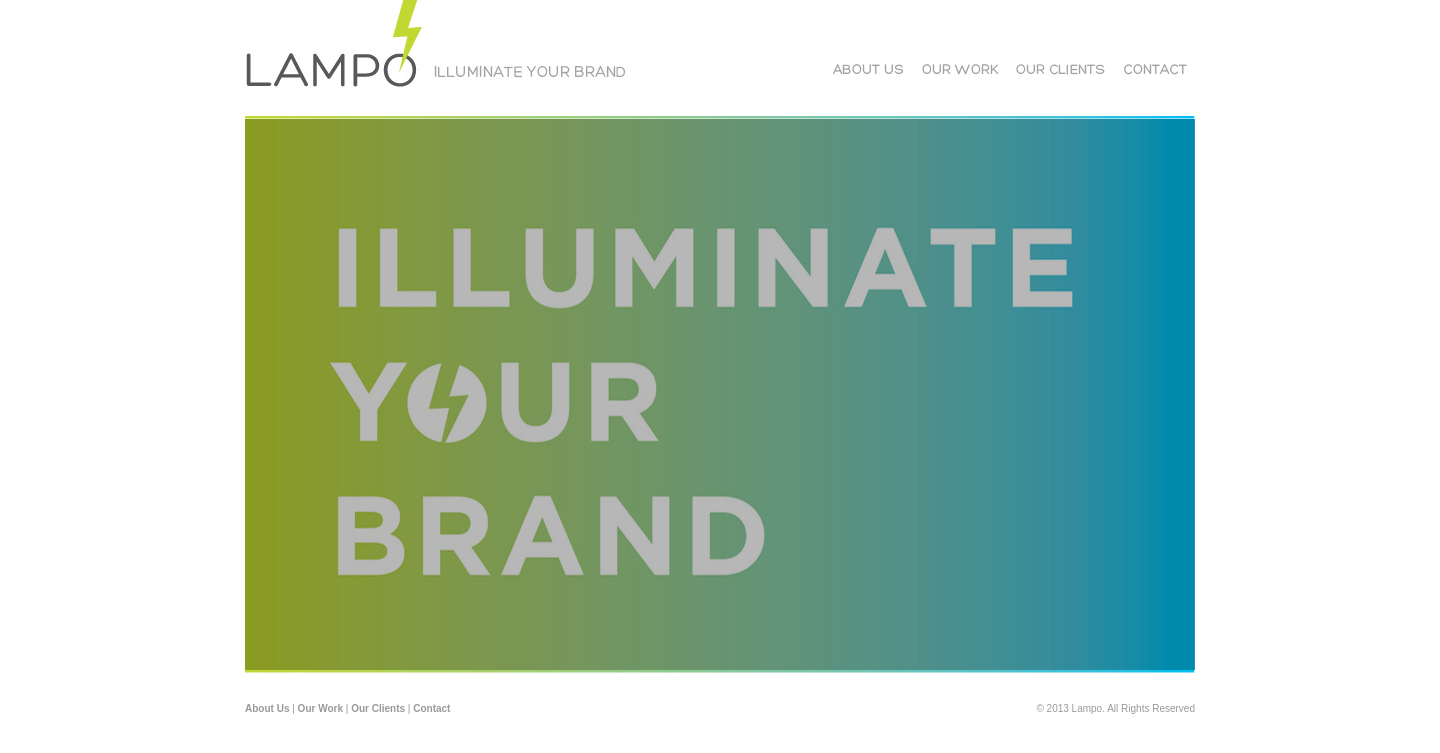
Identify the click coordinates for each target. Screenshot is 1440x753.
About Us (267, 708)
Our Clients (378, 708)
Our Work (320, 708)
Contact (431, 708)
